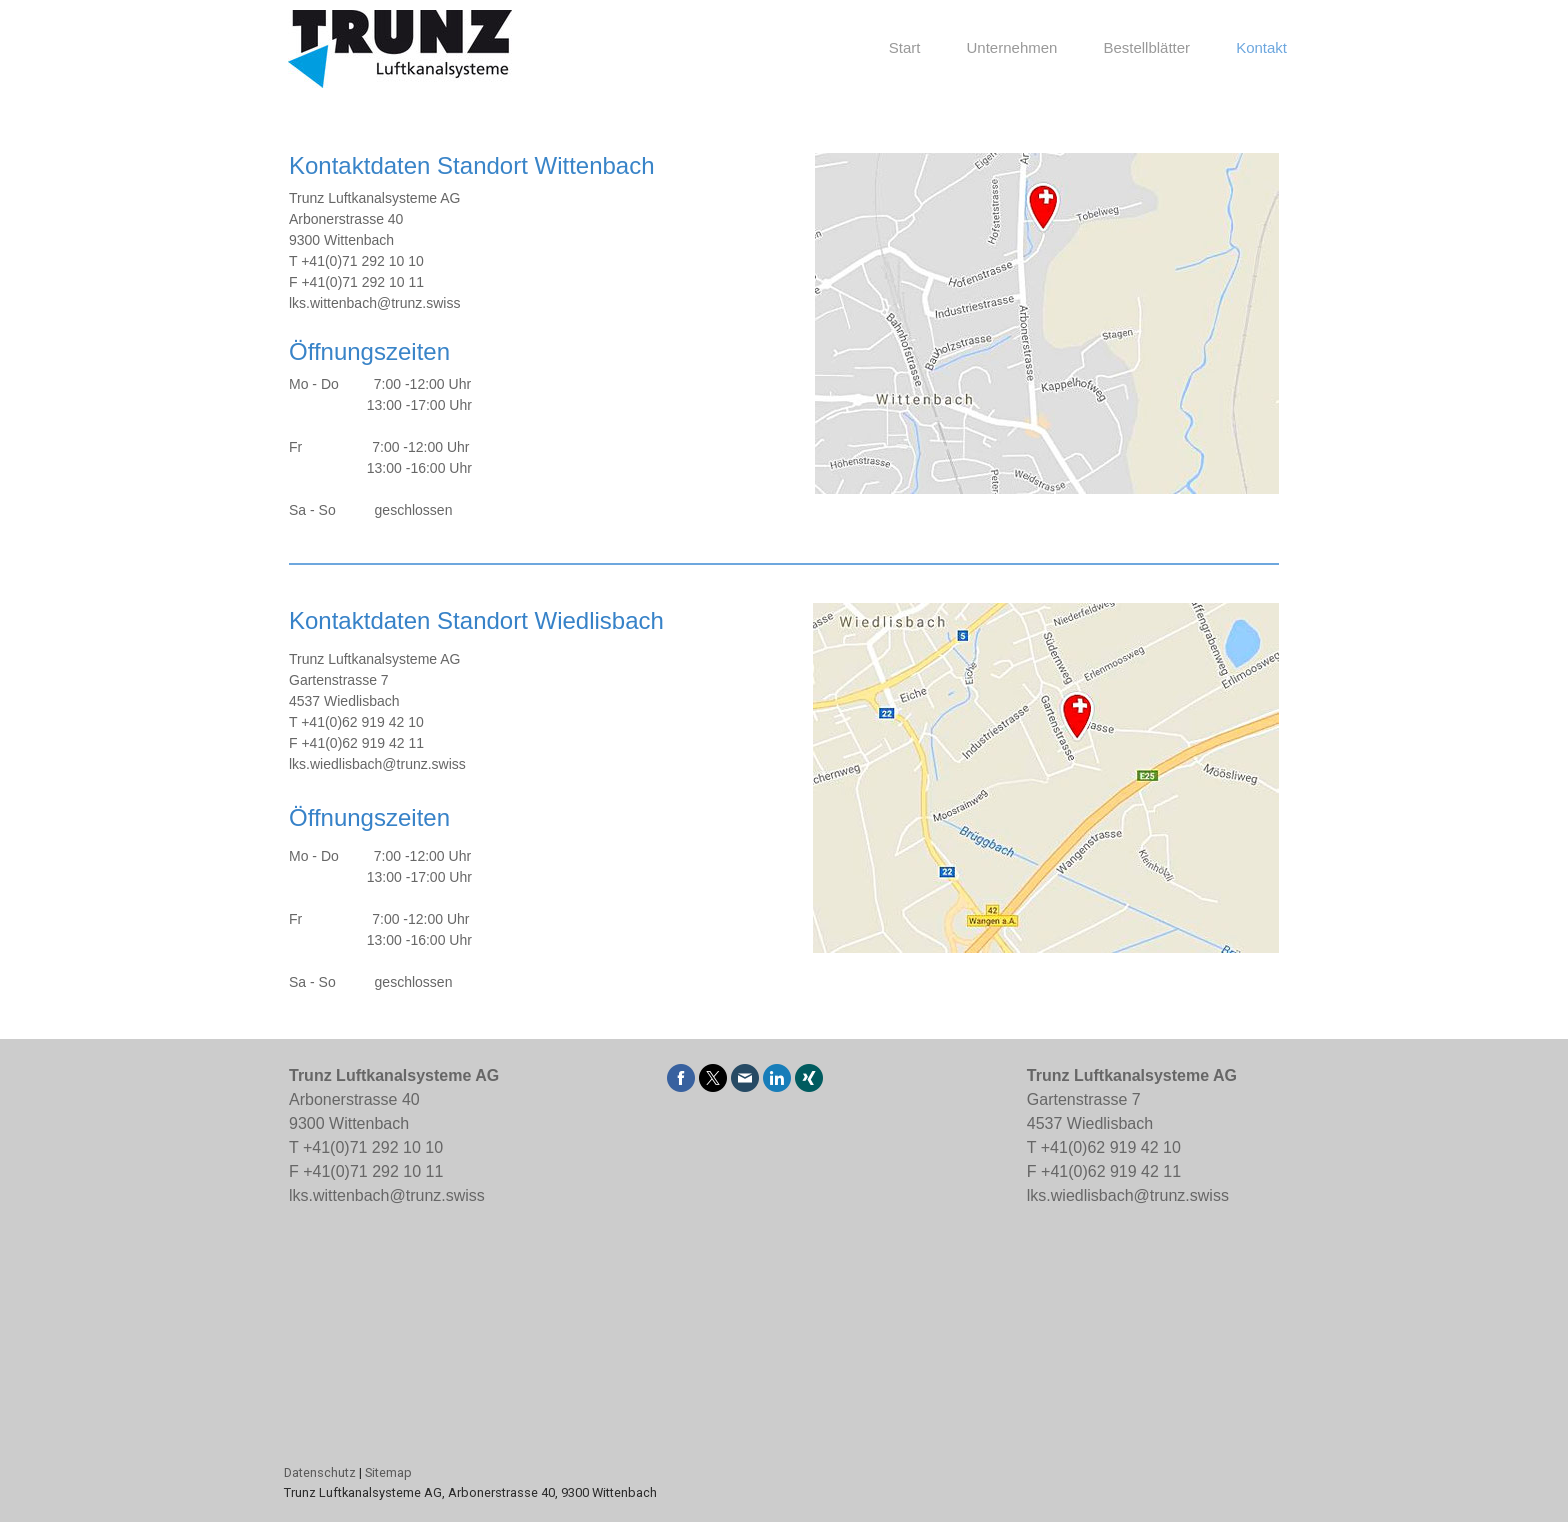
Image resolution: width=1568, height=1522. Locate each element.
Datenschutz (320, 1472)
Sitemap (388, 1472)
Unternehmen (1012, 47)
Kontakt (1261, 47)
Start (905, 47)
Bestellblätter (1146, 47)
